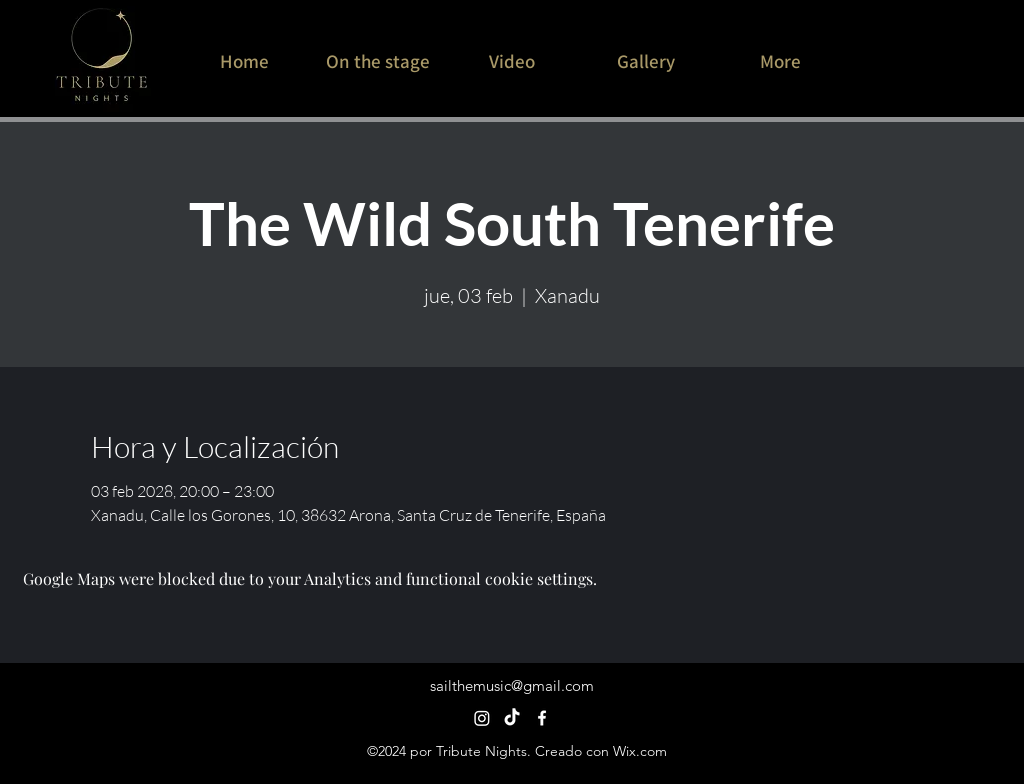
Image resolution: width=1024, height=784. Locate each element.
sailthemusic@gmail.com (512, 685)
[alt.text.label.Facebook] (542, 718)
